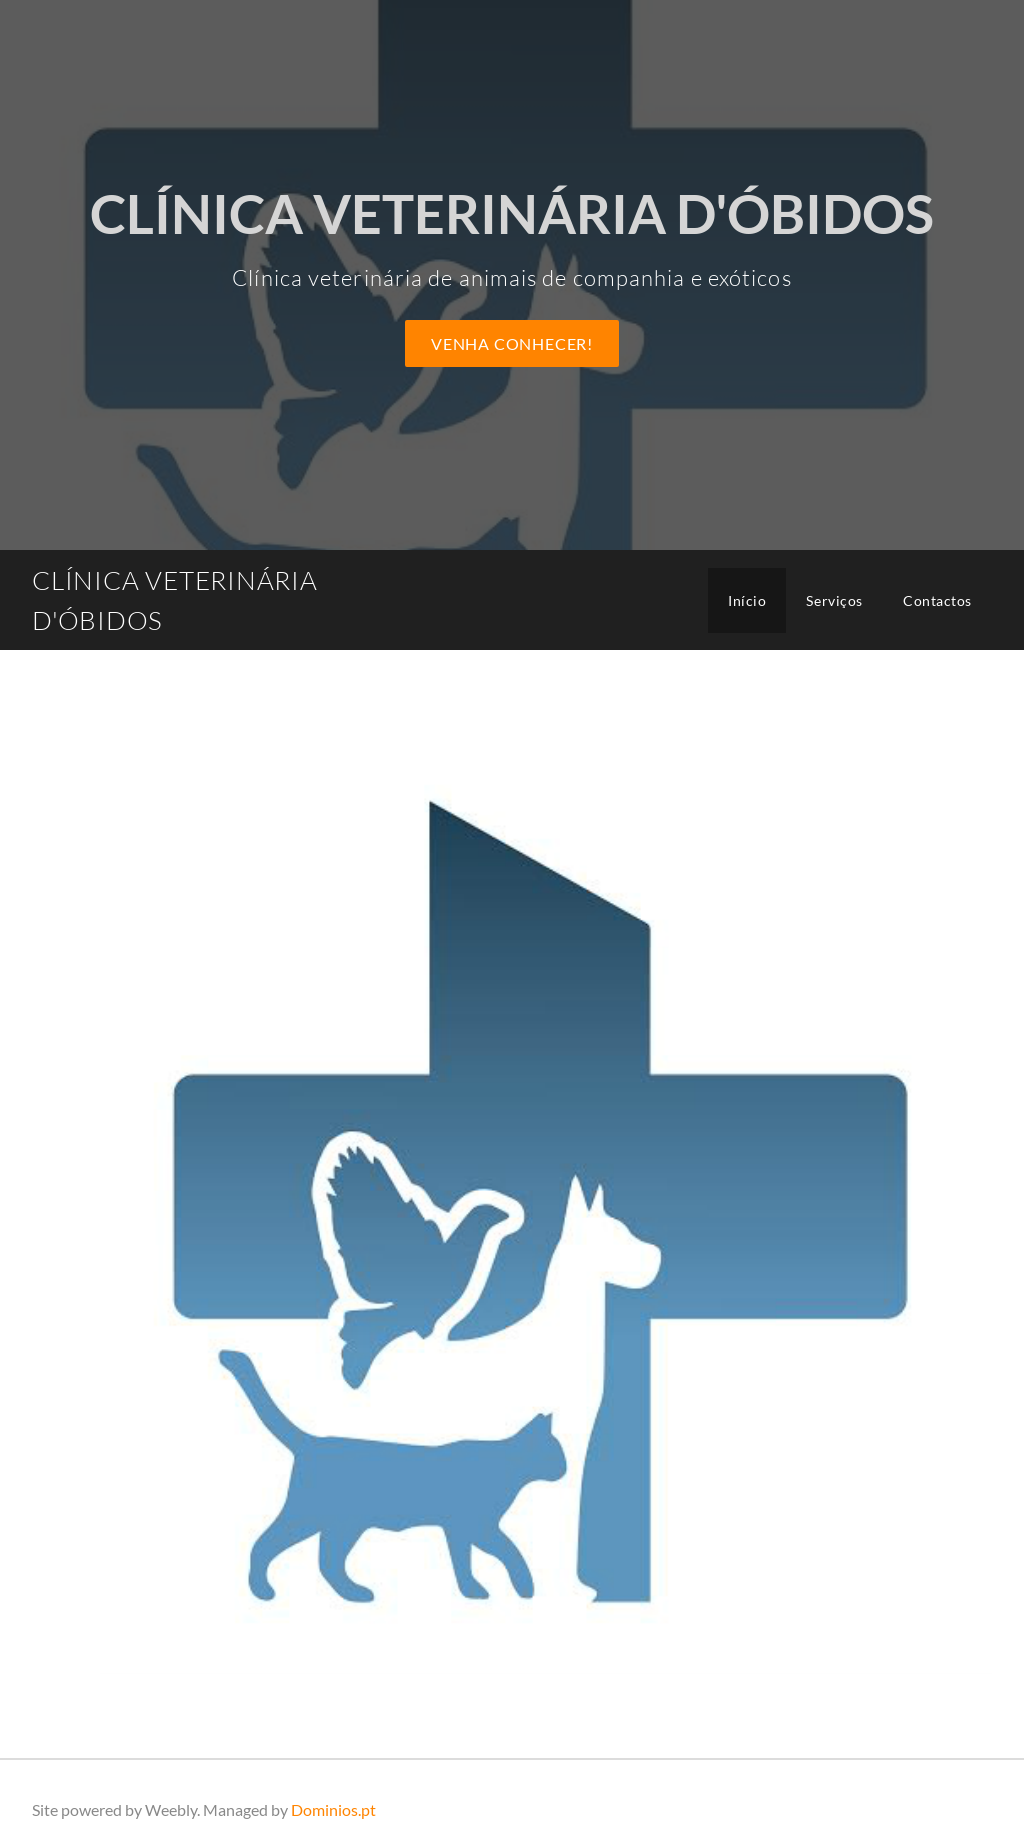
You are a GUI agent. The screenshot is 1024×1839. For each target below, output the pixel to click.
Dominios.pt (333, 1809)
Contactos (937, 600)
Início (747, 600)
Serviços (834, 600)
